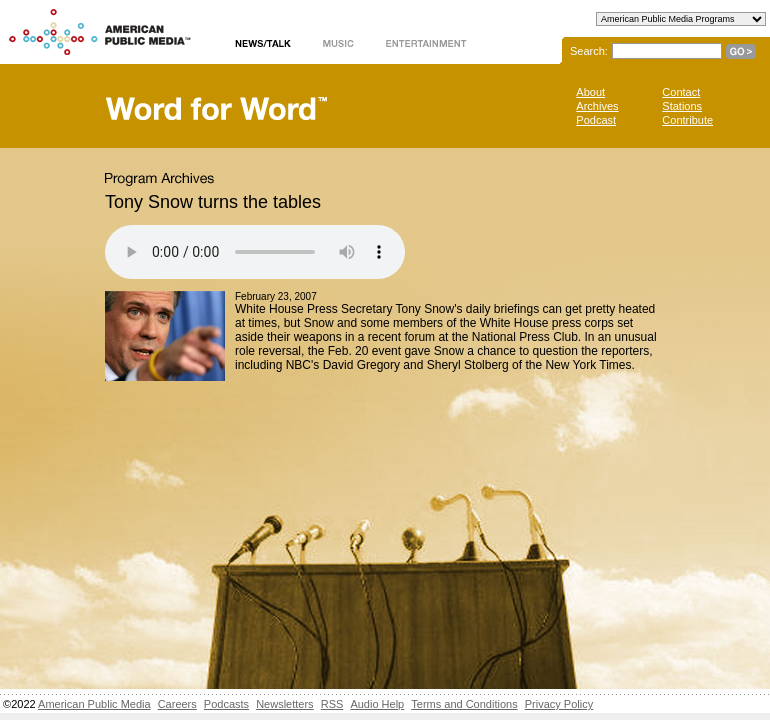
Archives (597, 106)
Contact (681, 92)
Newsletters (284, 704)
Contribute (687, 120)
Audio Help (377, 704)
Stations (682, 106)
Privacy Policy (559, 704)
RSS (332, 704)
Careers (177, 704)
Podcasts (226, 704)
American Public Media (94, 704)
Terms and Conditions (464, 704)
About (590, 92)
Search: (589, 51)
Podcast (596, 120)
